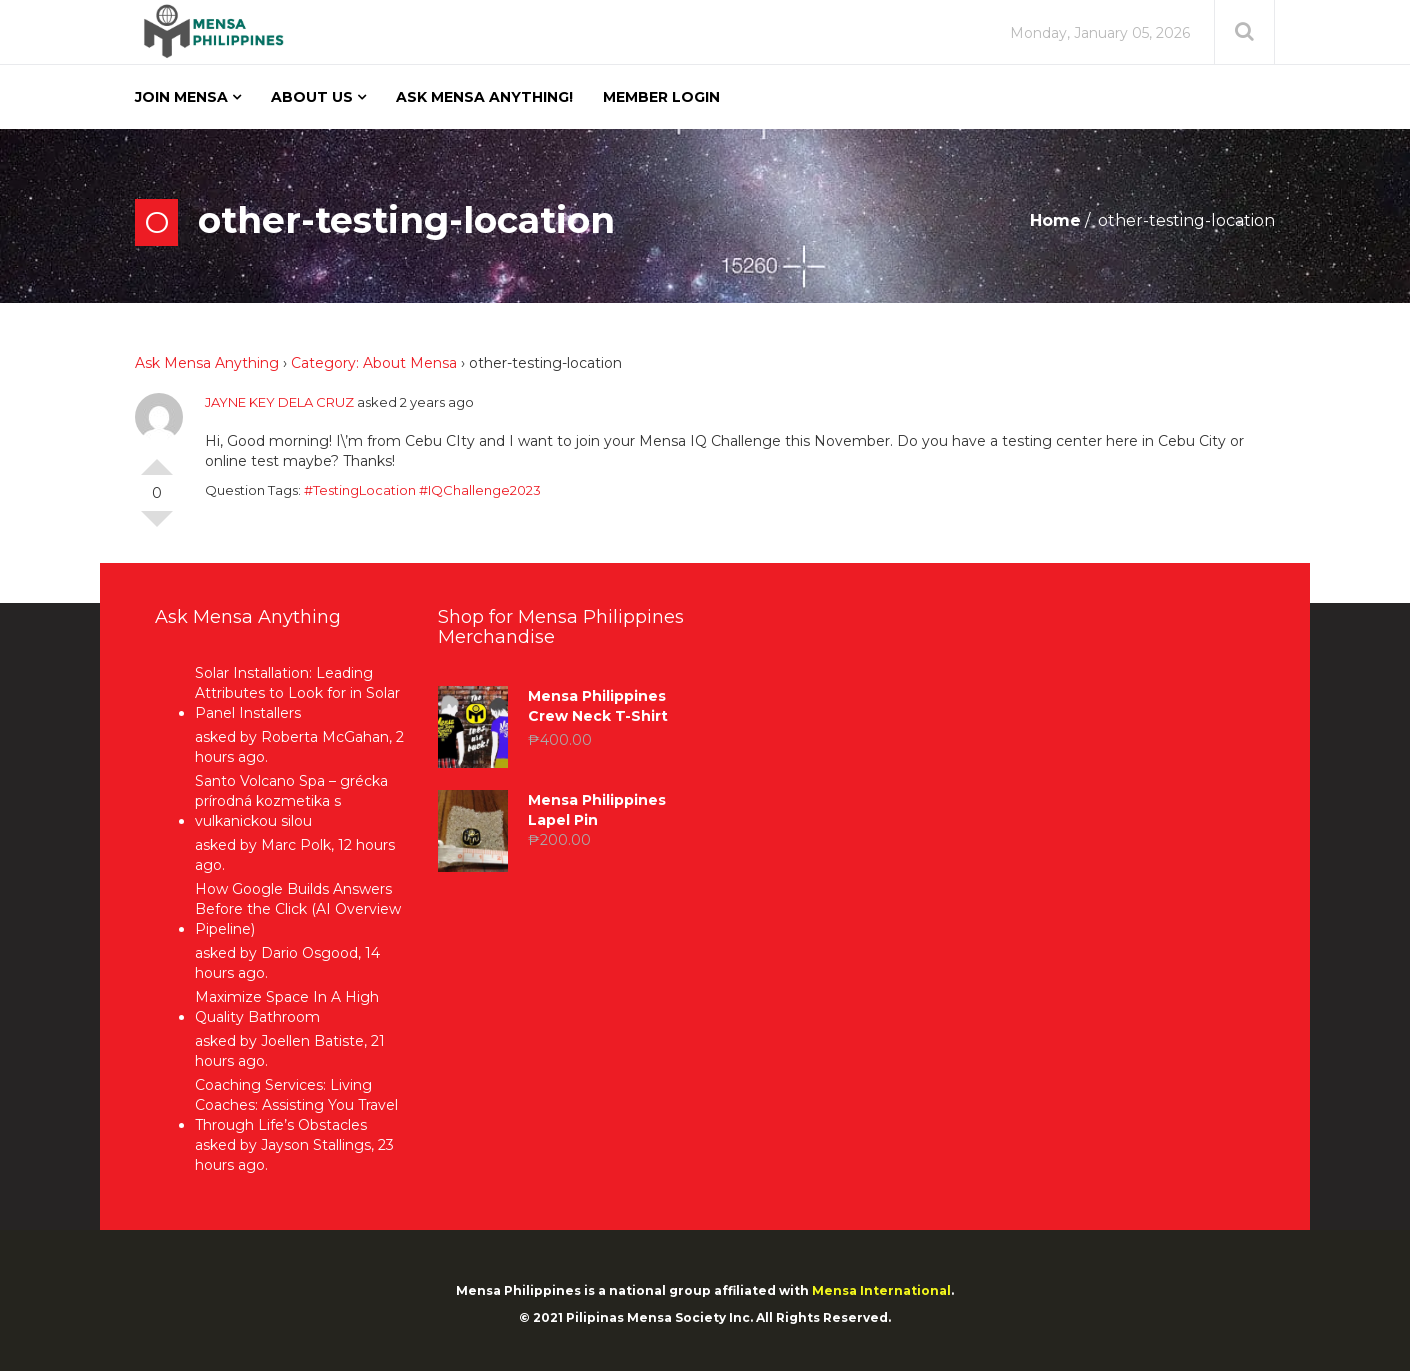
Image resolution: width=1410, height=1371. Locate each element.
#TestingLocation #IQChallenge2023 (422, 490)
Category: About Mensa (374, 363)
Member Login (661, 97)
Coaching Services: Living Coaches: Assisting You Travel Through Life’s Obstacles (296, 1105)
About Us (312, 97)
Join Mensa (181, 97)
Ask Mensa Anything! (484, 97)
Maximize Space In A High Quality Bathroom (287, 1007)
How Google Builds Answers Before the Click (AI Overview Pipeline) (298, 909)
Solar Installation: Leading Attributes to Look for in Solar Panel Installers (297, 693)
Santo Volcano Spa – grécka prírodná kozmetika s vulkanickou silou (291, 801)
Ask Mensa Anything (207, 363)
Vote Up (157, 459)
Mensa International (881, 1290)
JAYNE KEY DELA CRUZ (279, 402)
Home (1055, 220)
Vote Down (157, 527)
